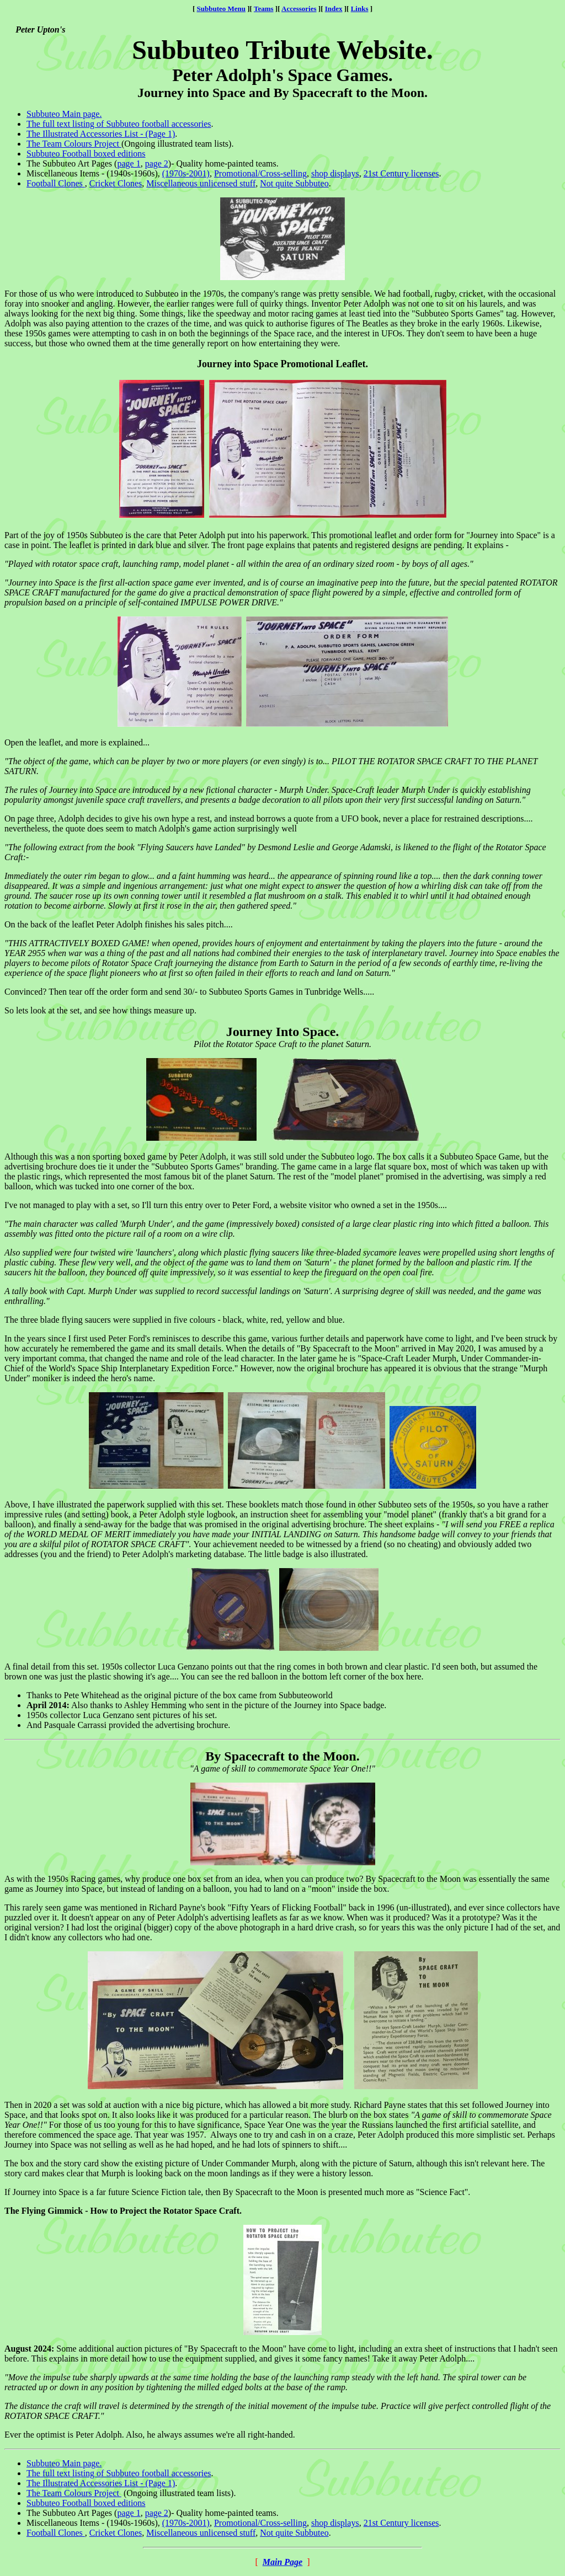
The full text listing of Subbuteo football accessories (118, 123)
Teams (264, 8)
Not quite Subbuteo (294, 183)
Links (360, 8)
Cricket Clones (115, 183)
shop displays (335, 173)
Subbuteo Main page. (64, 114)
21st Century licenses (401, 173)
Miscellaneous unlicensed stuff (200, 183)
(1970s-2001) (186, 173)
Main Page (282, 2562)
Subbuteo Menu (221, 8)
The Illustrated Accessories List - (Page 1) (100, 133)
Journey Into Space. (282, 1031)
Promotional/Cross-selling (260, 173)
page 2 (156, 163)
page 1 (128, 163)
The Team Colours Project (73, 143)
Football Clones (55, 183)
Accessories (299, 8)
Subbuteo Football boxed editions (86, 153)
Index (334, 8)
